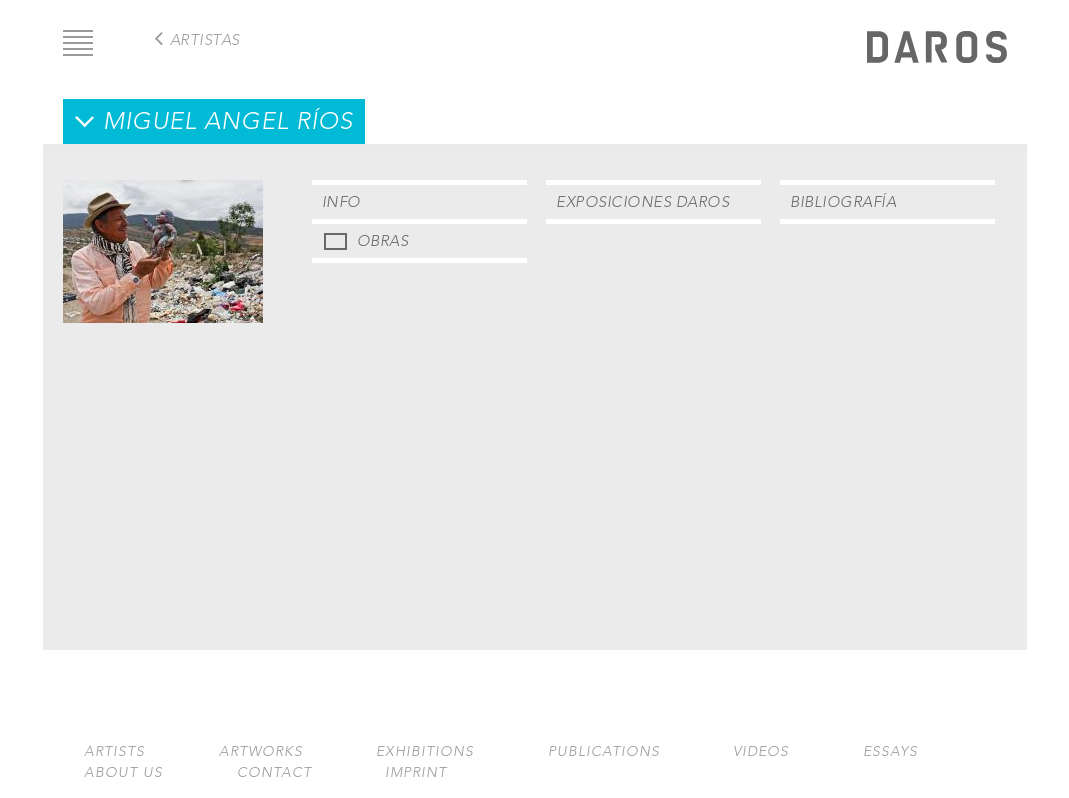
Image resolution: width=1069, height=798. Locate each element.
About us (123, 772)
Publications (604, 751)
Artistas (205, 39)
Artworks (261, 751)
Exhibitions (425, 751)
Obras (383, 240)
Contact (274, 772)
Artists (114, 751)
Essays (890, 751)
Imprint (416, 772)
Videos (761, 751)
